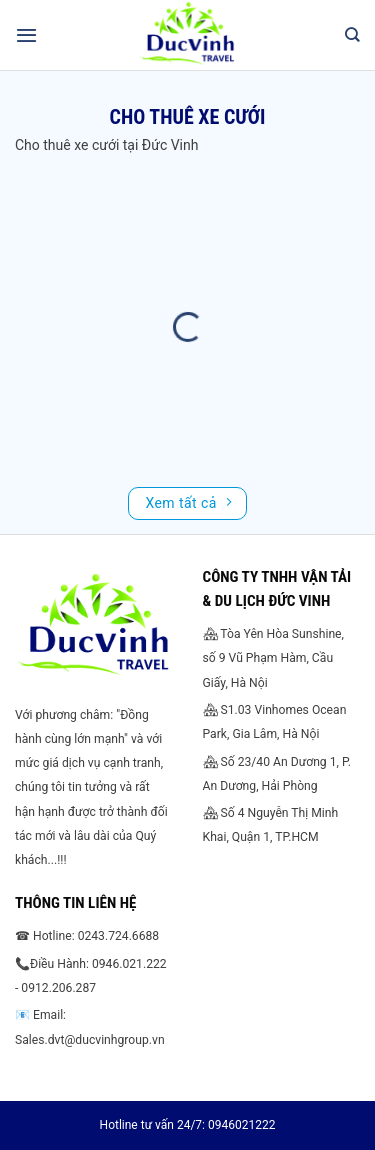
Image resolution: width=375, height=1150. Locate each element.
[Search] (352, 35)
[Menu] (26, 35)
